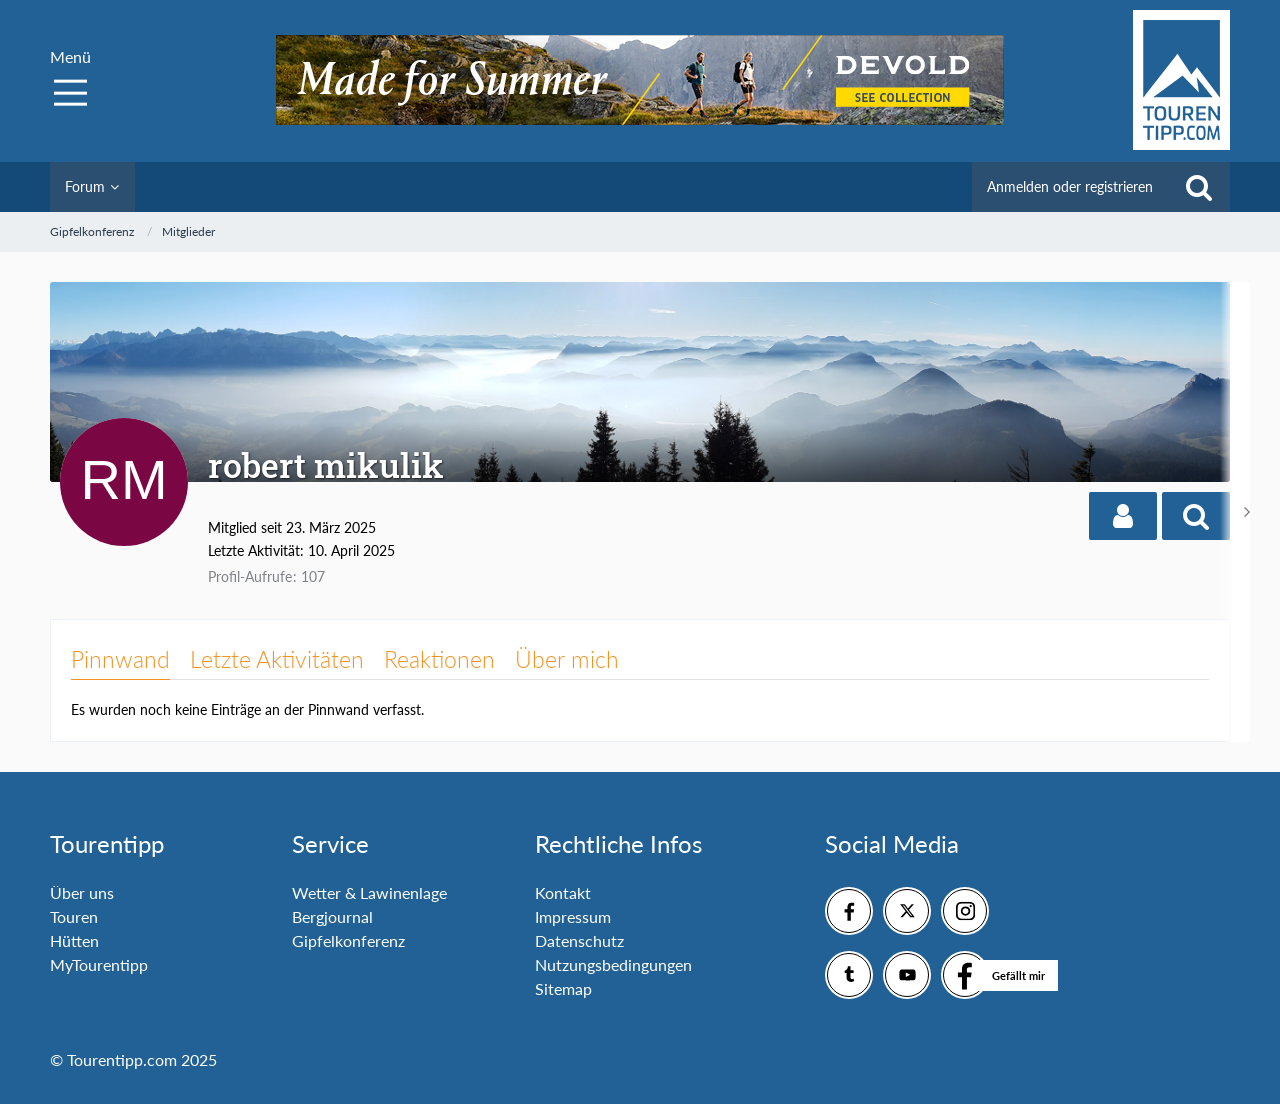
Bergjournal (332, 916)
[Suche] (1199, 187)
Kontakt (563, 892)
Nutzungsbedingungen (613, 964)
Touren (74, 916)
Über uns (82, 892)
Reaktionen (439, 659)
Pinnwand (120, 659)
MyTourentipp (99, 964)
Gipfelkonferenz (348, 940)
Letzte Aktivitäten (277, 659)
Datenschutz (579, 940)
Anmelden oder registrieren (1070, 186)
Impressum (573, 916)
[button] (1123, 516)
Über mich (567, 659)
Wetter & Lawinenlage (369, 892)
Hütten (74, 940)
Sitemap (563, 988)
